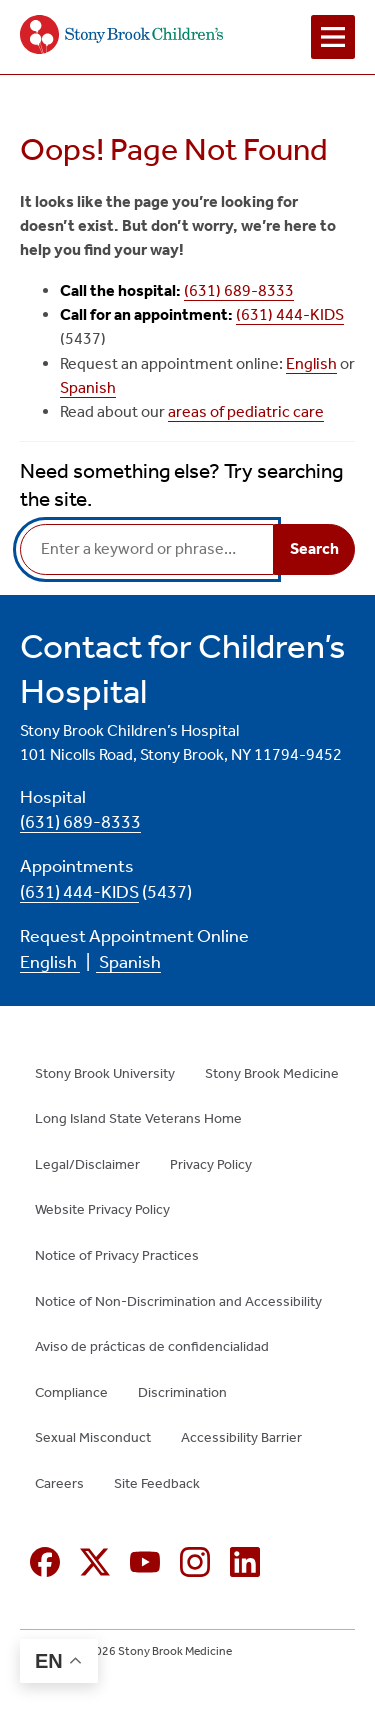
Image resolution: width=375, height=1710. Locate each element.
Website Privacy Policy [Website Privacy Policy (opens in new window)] (102, 1209)
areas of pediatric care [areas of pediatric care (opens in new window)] (246, 411)
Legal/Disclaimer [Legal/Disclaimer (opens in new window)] (87, 1164)
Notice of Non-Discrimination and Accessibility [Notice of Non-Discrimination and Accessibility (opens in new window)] (178, 1301)
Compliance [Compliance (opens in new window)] (71, 1392)
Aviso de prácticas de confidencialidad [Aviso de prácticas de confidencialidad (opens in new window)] (152, 1346)
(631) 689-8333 (239, 290)
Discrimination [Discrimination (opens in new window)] (182, 1392)
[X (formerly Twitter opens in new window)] (95, 1562)
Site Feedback (157, 1483)
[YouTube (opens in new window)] (145, 1562)
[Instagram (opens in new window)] (195, 1562)
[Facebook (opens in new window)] (45, 1562)
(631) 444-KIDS (290, 314)
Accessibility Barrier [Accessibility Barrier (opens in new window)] (241, 1437)
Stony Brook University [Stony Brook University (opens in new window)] (105, 1073)
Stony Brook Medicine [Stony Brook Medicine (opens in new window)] (272, 1073)
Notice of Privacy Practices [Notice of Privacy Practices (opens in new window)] (117, 1255)
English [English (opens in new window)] (311, 363)
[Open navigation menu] (333, 37)
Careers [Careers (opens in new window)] (59, 1483)
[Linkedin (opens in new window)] (245, 1562)
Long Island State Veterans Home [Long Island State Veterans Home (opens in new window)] (138, 1118)
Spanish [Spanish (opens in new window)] (88, 387)
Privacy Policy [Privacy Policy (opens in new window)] (211, 1164)
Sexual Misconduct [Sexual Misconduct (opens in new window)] (93, 1437)
